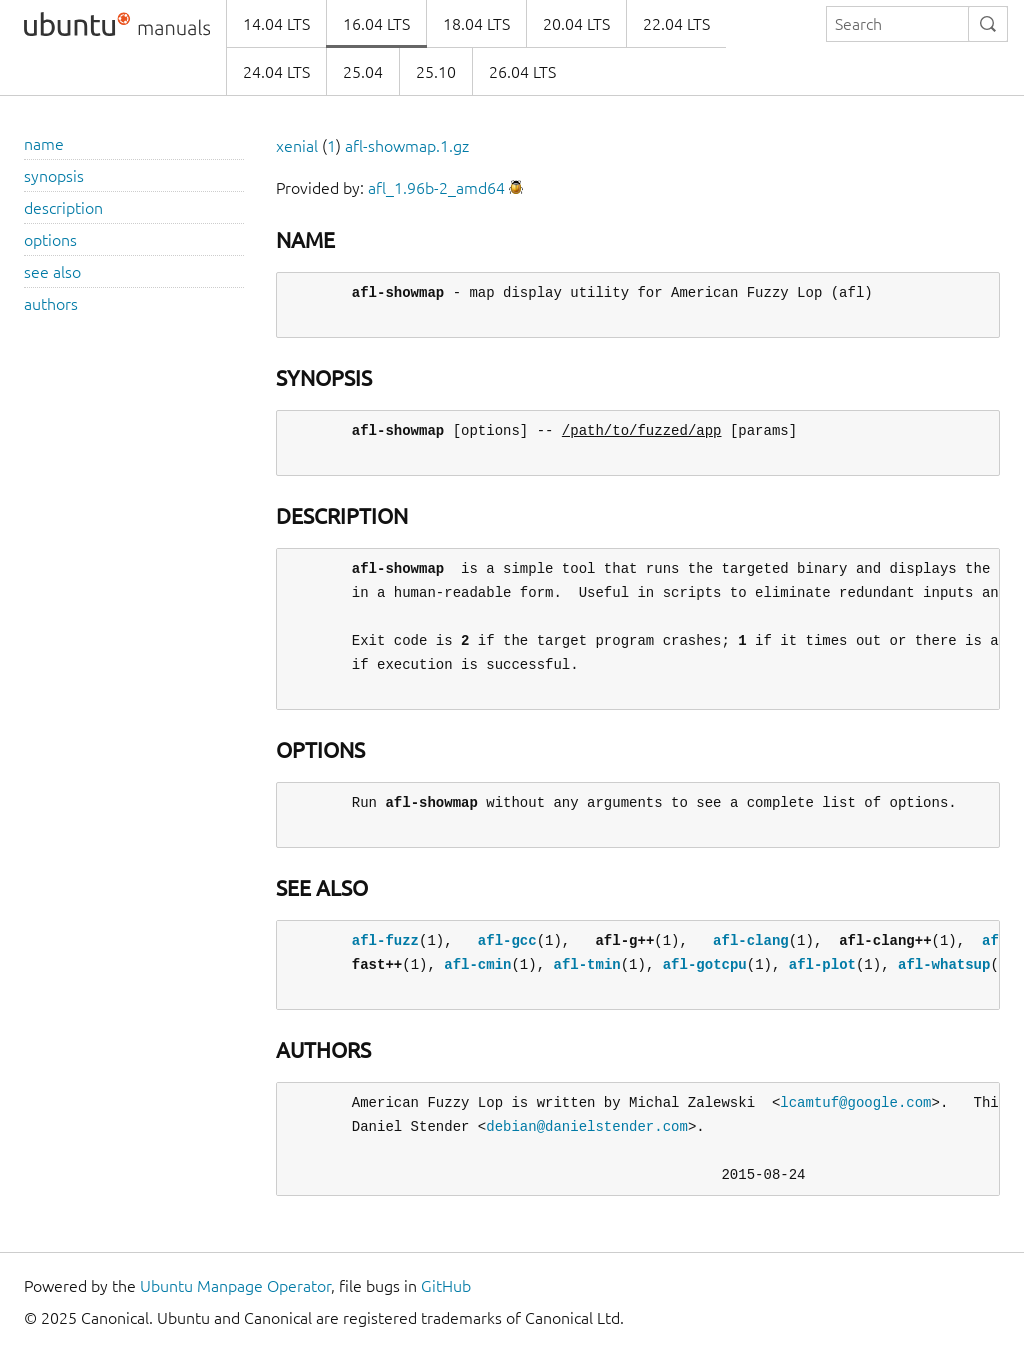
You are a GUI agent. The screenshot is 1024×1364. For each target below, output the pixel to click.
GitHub (446, 1286)
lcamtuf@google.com (855, 1102)
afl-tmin (586, 964)
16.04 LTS (376, 24)
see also (52, 272)
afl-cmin (477, 964)
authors (51, 304)
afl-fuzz (385, 940)
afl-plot (822, 964)
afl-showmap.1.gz (407, 146)
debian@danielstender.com (587, 1126)
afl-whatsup (944, 964)
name (44, 144)
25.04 (363, 72)
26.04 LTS (522, 72)
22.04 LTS (676, 24)
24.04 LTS (276, 72)
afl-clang (751, 940)
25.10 (436, 72)
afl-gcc (507, 940)
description (63, 208)
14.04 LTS (276, 24)
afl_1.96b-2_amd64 (436, 188)
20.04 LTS (576, 24)
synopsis (54, 176)
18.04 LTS (476, 24)
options (50, 240)
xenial (297, 146)
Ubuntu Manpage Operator (235, 1286)
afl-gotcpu (705, 964)
